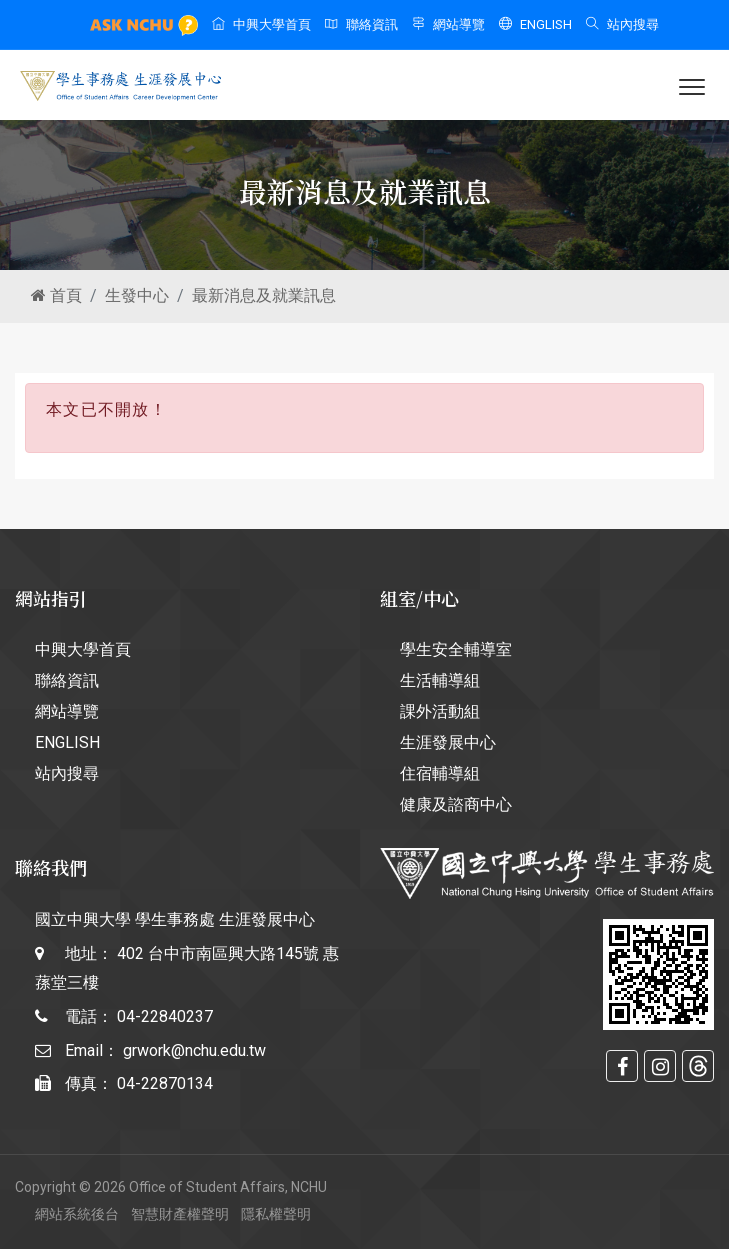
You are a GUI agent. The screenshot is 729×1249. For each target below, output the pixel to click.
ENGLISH (535, 24)
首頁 (56, 295)
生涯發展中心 (448, 742)
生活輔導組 (440, 680)
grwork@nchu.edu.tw (194, 1050)
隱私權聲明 (276, 1214)
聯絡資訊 (361, 24)
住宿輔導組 (440, 773)
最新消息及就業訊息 (264, 295)
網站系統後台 (77, 1214)
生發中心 (137, 295)
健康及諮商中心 (456, 804)
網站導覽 (448, 24)
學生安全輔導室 (456, 649)
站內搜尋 (622, 24)
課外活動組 (440, 711)
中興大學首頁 (261, 24)
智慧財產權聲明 (180, 1214)
